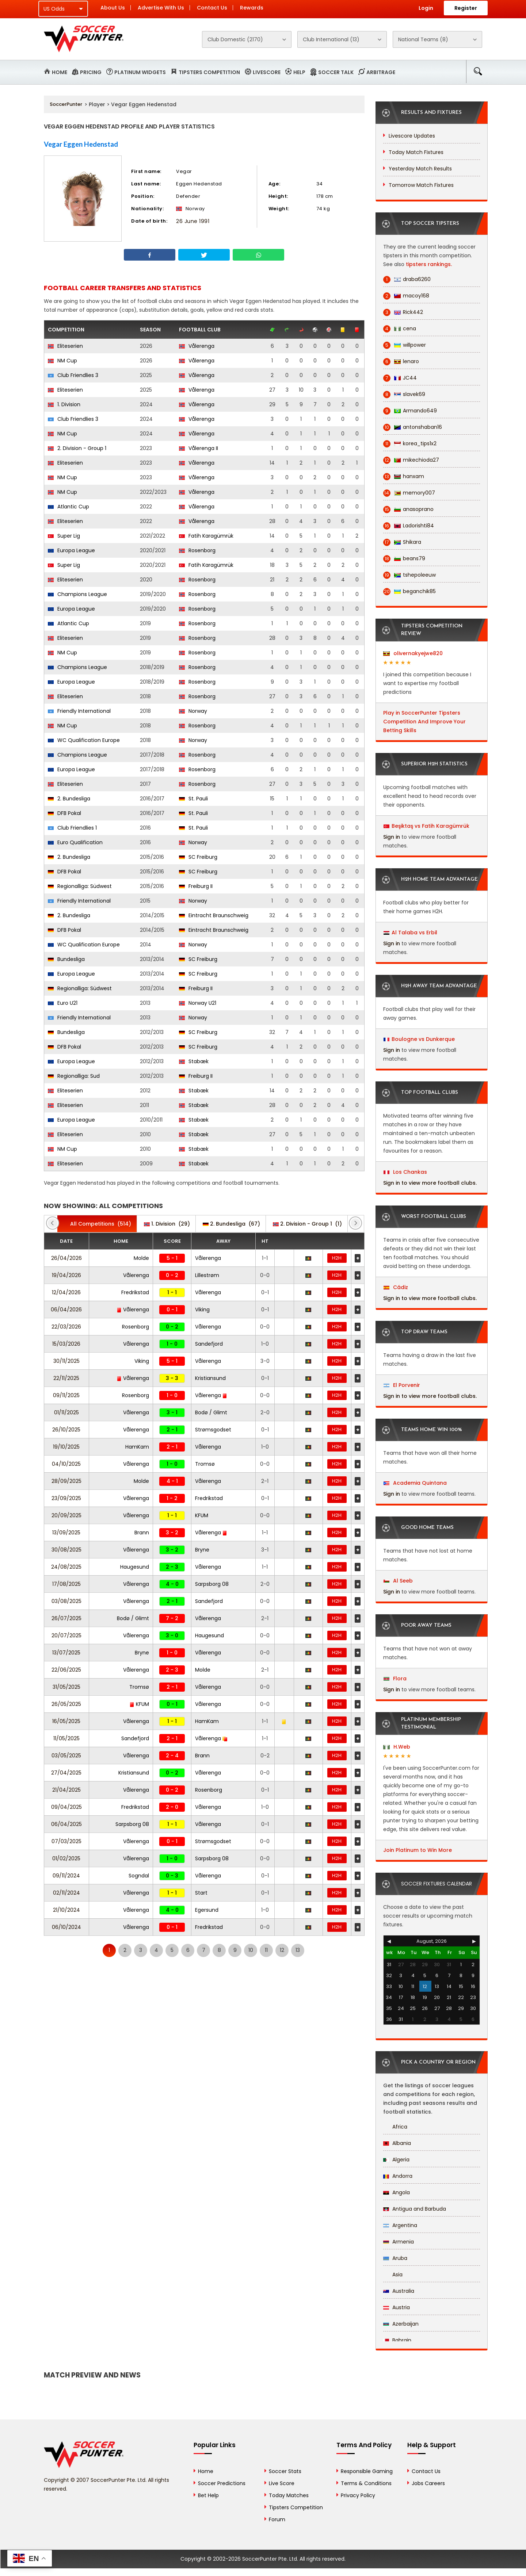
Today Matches (289, 2495)
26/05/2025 (66, 1704)
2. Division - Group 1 (77, 448)
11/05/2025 (66, 1738)
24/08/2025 (66, 1566)
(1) (307, 1223)
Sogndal (139, 1875)
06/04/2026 (66, 1309)
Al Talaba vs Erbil (414, 932)
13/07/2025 (66, 1652)
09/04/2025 (66, 1807)
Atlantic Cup (68, 506)
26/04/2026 (66, 1258)
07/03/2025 (66, 1841)
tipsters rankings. (429, 264)
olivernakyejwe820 (413, 653)
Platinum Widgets (140, 72)
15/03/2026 (66, 1343)
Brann (141, 1532)
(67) (231, 1223)
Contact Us (212, 7)
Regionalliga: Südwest (80, 886)
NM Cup (62, 360)
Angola (396, 2192)
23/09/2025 (66, 1498)
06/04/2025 (66, 1824)
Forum (277, 2519)
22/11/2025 (66, 1378)
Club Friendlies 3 (73, 375)
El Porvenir (402, 1385)
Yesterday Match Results (420, 168)
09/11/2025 (66, 1395)
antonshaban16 (412, 427)
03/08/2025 (66, 1601)
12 (282, 1950)
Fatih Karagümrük (206, 535)
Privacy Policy (358, 2495)
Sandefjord (209, 1343)
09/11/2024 (66, 1875)
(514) (97, 1223)
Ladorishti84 (408, 526)
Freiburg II (196, 886)
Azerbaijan (401, 2323)
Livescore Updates (412, 135)
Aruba (395, 2258)
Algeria (396, 2159)
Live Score (281, 2483)
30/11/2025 (66, 1361)
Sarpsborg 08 (212, 1584)
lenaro (401, 361)
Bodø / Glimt (211, 1412)
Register (465, 8)
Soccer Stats (285, 2471)
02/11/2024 (66, 1892)
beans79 (404, 558)
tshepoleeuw (409, 575)
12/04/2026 (66, 1292)
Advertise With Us (161, 7)
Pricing (91, 72)
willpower (404, 345)
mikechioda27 (411, 460)
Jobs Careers (428, 2483)
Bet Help (208, 2495)
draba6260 (407, 279)
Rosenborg (197, 550)
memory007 (409, 493)
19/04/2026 (66, 1275)
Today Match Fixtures (416, 152)
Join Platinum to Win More (417, 1850)
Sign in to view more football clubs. (430, 1183)
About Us (112, 7)
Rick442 (403, 312)
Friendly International (79, 711)
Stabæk (194, 1061)
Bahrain (397, 2340)
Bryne (202, 1549)
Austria (396, 2307)
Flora (395, 1678)
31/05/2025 (66, 1687)
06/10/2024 (66, 1927)
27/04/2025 (66, 1772)
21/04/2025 (66, 1789)
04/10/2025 (66, 1464)
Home (59, 72)
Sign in (391, 837)
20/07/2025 (66, 1635)
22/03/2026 (66, 1326)
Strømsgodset (213, 1429)
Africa (395, 2126)
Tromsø (205, 1464)
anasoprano (408, 509)
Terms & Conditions (366, 2483)
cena (399, 328)
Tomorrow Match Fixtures (421, 185)
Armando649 (410, 411)
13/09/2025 (66, 1532)
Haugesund (134, 1566)
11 (266, 1950)
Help (299, 72)
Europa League (71, 550)
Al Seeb (398, 1580)
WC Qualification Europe (84, 740)
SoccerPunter (66, 104)
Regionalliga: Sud (74, 1076)
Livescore (267, 72)
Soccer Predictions (221, 2483)
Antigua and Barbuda (414, 2208)
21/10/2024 (66, 1910)
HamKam (137, 1446)
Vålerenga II (198, 448)
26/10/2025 (66, 1429)
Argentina (400, 2225)
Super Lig (64, 535)
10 (250, 1950)
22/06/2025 (66, 1669)
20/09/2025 (66, 1515)
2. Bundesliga (69, 798)
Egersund (206, 1910)
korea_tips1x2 (410, 443)
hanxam (403, 476)
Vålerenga (196, 346)
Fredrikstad (135, 1292)
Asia (393, 2274)
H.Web (396, 1746)
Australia (398, 2291)
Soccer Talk (336, 72)
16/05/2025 (66, 1721)
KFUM (201, 1515)
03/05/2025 (66, 1755)
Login (426, 8)
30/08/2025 (66, 1549)
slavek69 (404, 394)
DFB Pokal (64, 813)
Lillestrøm (207, 1275)
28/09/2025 (66, 1481)
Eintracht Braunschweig (213, 915)
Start (201, 1892)
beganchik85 (409, 591)
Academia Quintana (415, 1483)
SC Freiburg (198, 857)
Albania (397, 2143)
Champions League (77, 594)
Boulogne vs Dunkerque (423, 1039)
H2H (337, 1257)
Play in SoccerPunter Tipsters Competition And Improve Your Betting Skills (424, 721)
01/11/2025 (66, 1412)
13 (298, 1950)
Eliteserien (65, 346)
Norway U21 (197, 1003)
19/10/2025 (66, 1446)
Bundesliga (66, 959)
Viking (202, 1309)
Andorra (397, 2176)
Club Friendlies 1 (72, 827)
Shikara (402, 542)
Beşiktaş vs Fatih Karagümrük (430, 826)
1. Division (64, 404)
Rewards (251, 7)
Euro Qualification (75, 842)
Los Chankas (405, 1172)
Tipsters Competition (209, 72)
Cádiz (396, 1287)
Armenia (398, 2241)
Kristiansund (210, 1378)
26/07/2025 (66, 1618)
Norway (193, 711)
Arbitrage (380, 72)
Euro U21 (62, 1003)
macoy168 (406, 296)
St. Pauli (193, 798)
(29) (167, 1223)
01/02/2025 (66, 1858)
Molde (141, 1258)
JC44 (400, 378)
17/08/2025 (66, 1584)
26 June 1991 (192, 221)
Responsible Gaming (367, 2471)
